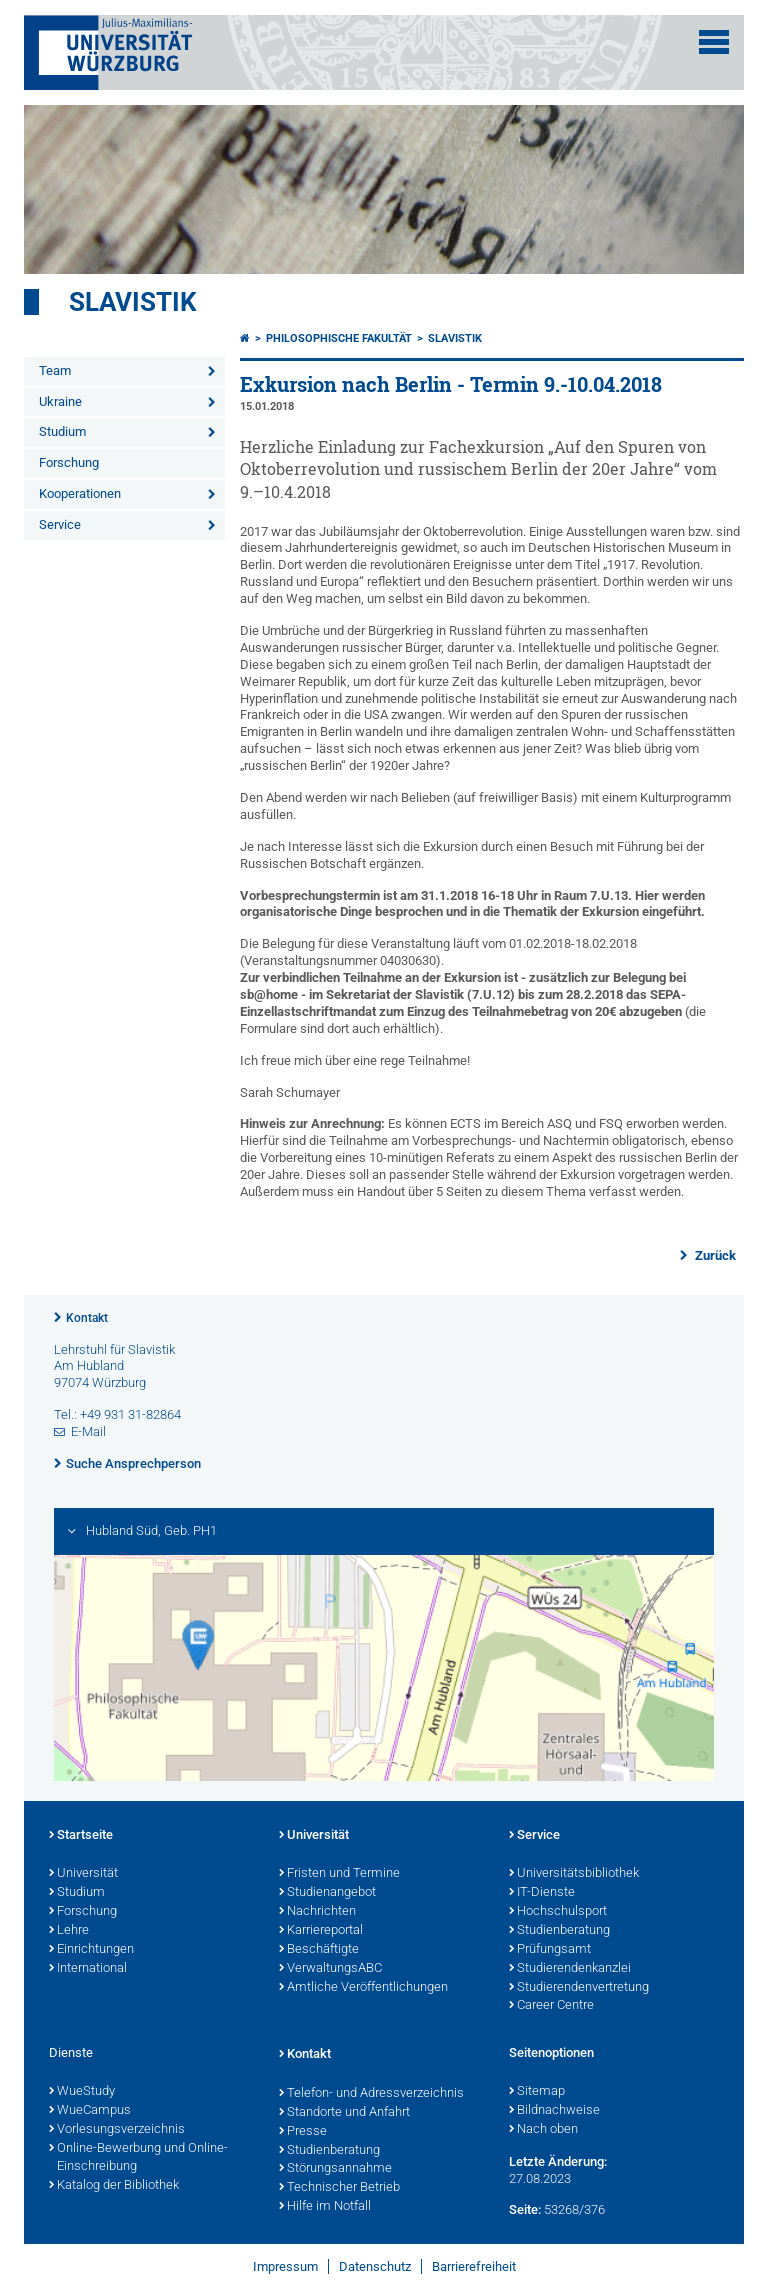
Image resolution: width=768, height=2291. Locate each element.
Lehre (69, 1931)
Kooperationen (80, 493)
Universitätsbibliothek (574, 1874)
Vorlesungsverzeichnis (117, 2130)
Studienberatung (559, 1931)
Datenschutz (375, 2266)
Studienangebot (327, 1893)
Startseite (81, 1836)
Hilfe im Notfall (325, 2207)
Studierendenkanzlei (570, 1969)
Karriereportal (321, 1931)
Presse (303, 2132)
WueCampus (90, 2111)
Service (60, 524)
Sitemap (537, 2092)
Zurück (714, 1255)
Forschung (69, 462)
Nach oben (543, 2130)
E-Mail (88, 1431)
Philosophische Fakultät (339, 338)
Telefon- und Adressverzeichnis (371, 2094)
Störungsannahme (335, 2169)
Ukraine (60, 401)
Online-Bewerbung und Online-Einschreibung (138, 2158)
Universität (83, 1874)
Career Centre (551, 2006)
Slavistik (133, 302)
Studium (62, 431)
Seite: (525, 2209)
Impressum (285, 2266)
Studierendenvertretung (579, 1988)
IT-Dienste (542, 1893)
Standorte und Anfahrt (344, 2113)
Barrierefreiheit (474, 2266)
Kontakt (87, 1318)
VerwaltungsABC (330, 1969)
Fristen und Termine (339, 1874)
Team (55, 370)
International (88, 1969)
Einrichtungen (91, 1950)
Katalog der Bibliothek (114, 2186)
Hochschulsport (558, 1912)
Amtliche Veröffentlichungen (363, 1988)
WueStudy (82, 2092)
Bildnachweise (554, 2111)
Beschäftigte (319, 1950)
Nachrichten (317, 1912)
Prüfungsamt (550, 1950)
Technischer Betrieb (339, 2188)
